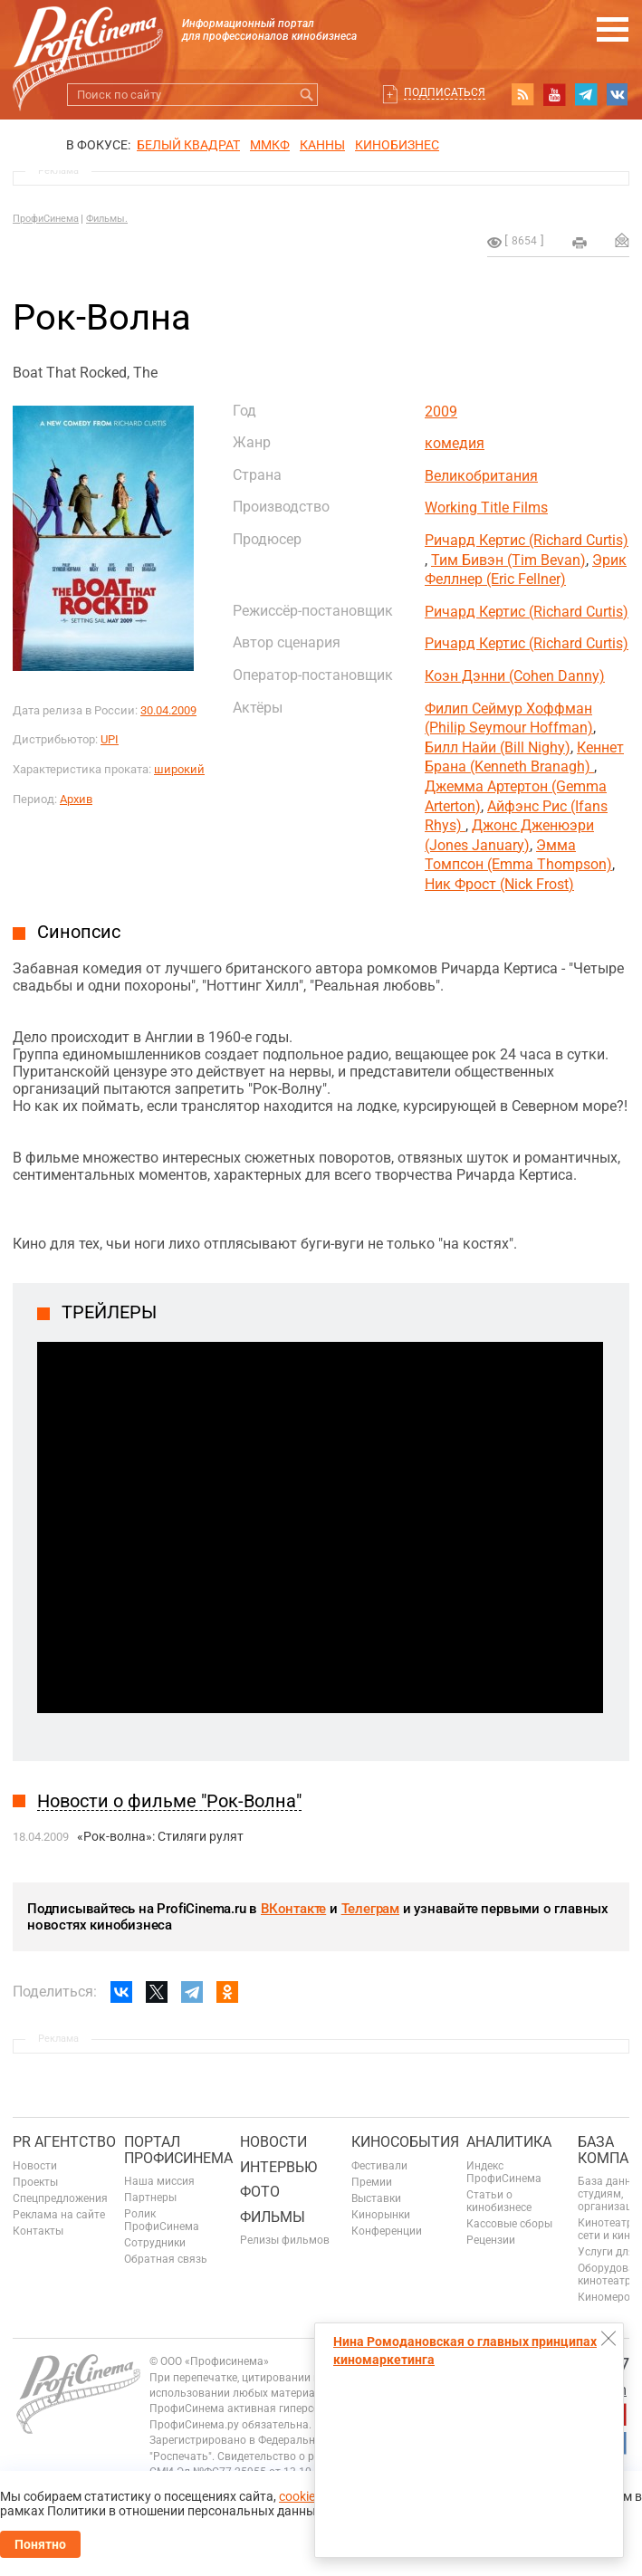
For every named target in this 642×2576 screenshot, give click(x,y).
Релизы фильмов (285, 2240)
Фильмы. (107, 219)
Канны (322, 145)
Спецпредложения (60, 2198)
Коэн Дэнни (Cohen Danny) (515, 676)
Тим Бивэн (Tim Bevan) (508, 560)
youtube (554, 94)
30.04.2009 (168, 710)
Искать (306, 94)
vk (617, 94)
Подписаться (444, 92)
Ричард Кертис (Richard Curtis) (526, 540)
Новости (35, 2165)
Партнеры (150, 2197)
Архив (76, 799)
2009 (441, 411)
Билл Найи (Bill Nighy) (497, 747)
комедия (454, 443)
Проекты (35, 2182)
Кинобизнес (397, 145)
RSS (522, 94)
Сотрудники (155, 2242)
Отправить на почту (622, 240)
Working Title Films (486, 507)
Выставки (376, 2198)
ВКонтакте (293, 1909)
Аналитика (508, 2141)
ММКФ (270, 145)
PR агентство (64, 2141)
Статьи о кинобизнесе (499, 2201)
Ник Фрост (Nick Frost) (499, 884)
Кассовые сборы (509, 2223)
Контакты (38, 2231)
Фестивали (379, 2165)
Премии (371, 2182)
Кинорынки (380, 2214)
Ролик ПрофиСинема (161, 2220)
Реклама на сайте (59, 2214)
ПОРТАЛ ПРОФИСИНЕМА (178, 2150)
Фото (260, 2191)
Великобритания (481, 475)
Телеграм (370, 1909)
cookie (297, 2496)
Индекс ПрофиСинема (503, 2172)
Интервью (278, 2167)
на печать (579, 242)
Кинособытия (405, 2141)
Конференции (386, 2231)
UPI (110, 739)
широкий (179, 769)
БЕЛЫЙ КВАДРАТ (188, 145)
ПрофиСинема (46, 219)
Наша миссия (159, 2181)
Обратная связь (165, 2259)
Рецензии (490, 2240)
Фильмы (272, 2217)
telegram (585, 94)
